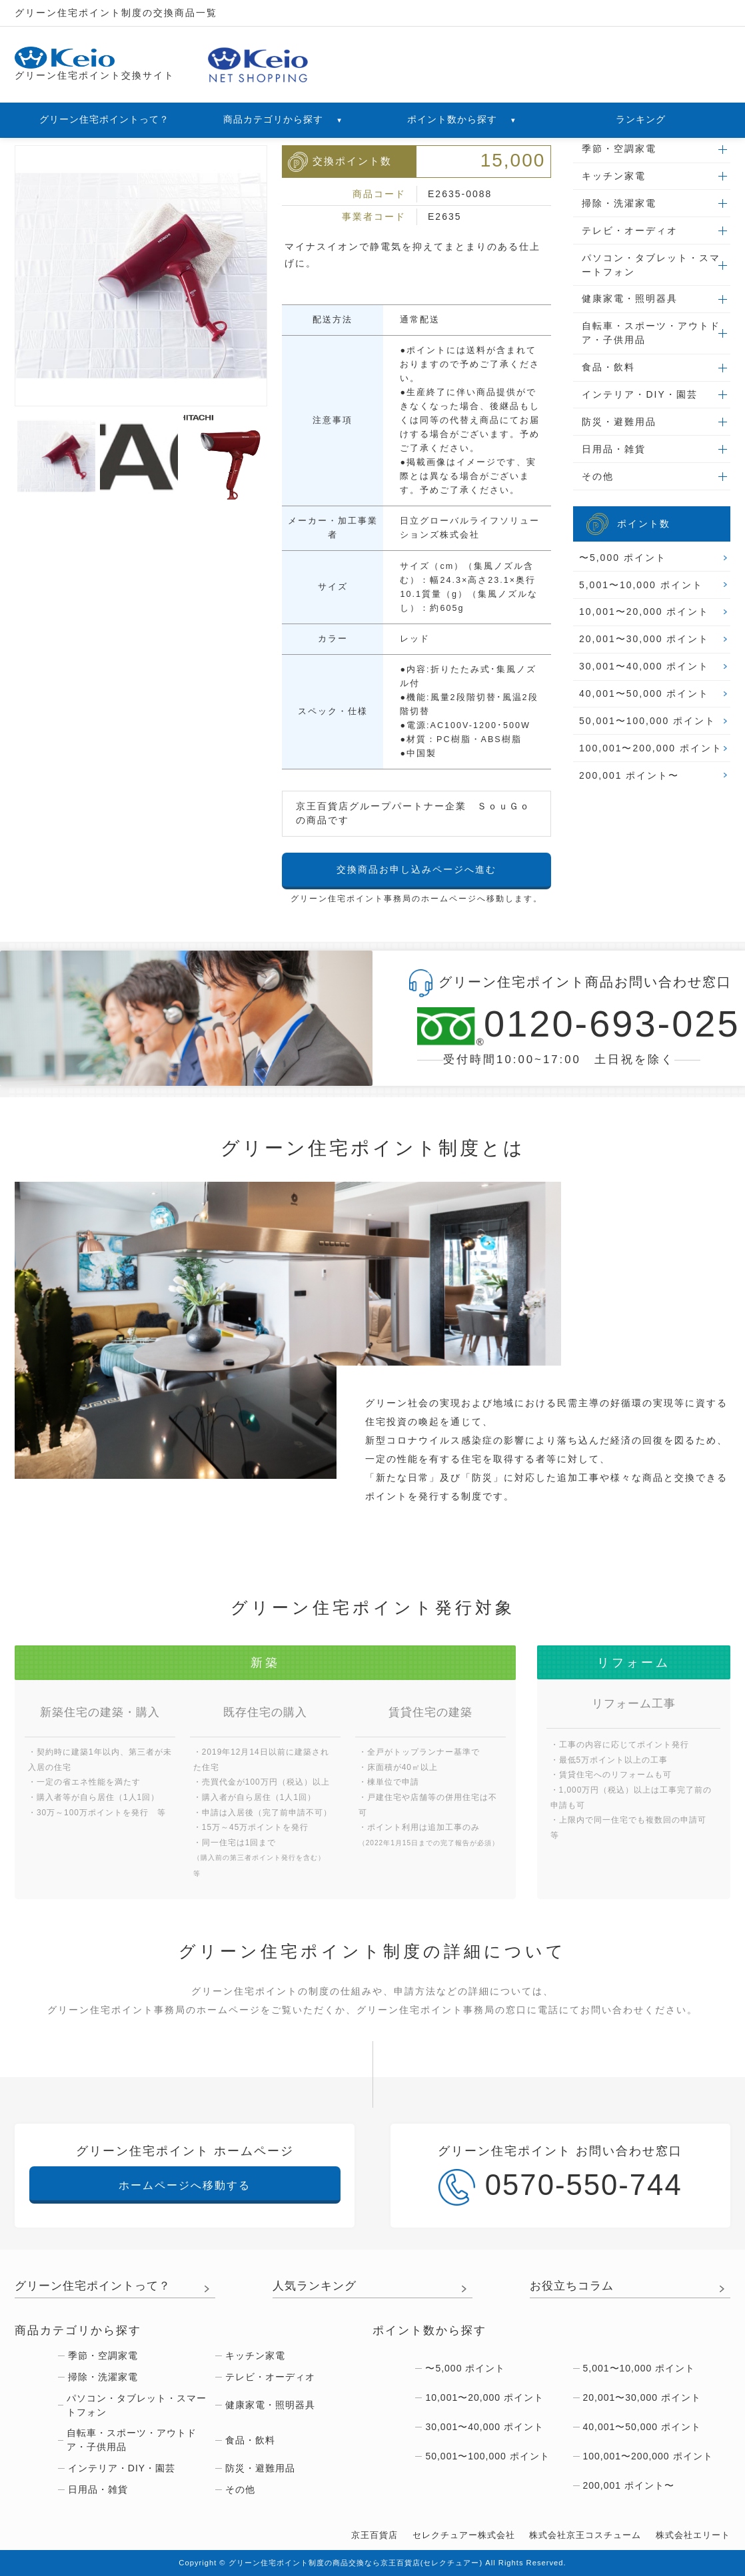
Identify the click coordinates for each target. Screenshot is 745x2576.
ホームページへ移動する (185, 2185)
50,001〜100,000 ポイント (647, 720)
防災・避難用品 (619, 421)
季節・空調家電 (619, 148)
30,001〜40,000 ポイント (644, 666)
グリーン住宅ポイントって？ (104, 119)
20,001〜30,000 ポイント (644, 639)
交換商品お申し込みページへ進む (416, 869)
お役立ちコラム (572, 2286)
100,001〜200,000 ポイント (650, 748)
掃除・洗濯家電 (619, 203)
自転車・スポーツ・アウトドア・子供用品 (651, 332)
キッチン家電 (614, 176)
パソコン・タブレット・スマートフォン (651, 264)
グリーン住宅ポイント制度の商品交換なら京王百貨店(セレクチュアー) (355, 2563)
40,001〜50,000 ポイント (644, 693)
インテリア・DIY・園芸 (639, 394)
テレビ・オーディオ (630, 230)
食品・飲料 (608, 367)
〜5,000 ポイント (622, 557)
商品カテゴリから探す (283, 119)
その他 (598, 476)
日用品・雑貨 (614, 449)
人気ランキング (315, 2286)
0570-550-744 (560, 2187)
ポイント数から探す (462, 119)
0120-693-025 (558, 1025)
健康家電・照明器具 (630, 298)
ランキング (641, 119)
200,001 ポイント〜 (629, 775)
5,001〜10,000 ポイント (641, 585)
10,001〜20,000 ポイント (644, 611)
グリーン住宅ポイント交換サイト (95, 64)
